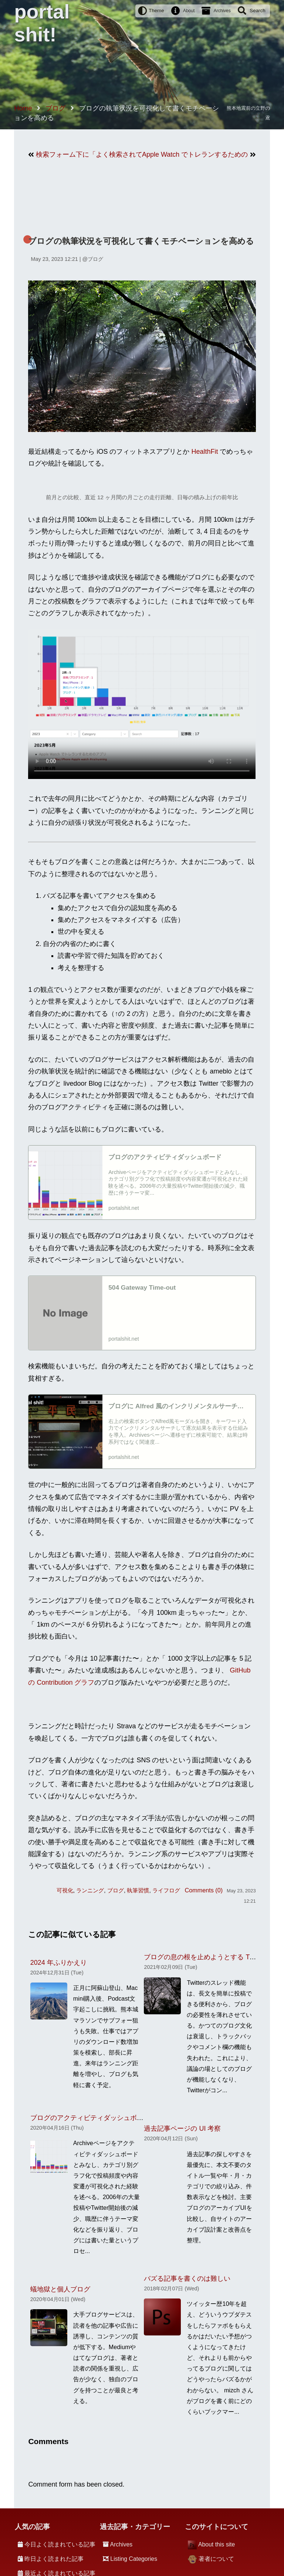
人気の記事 (32, 2527)
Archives (222, 10)
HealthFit (204, 451)
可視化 (65, 1890)
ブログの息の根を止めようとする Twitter (204, 1957)
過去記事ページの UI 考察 (182, 2128)
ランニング (90, 1890)
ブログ (95, 259)
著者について (216, 2559)
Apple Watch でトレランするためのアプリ (195, 154)
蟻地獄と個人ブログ (60, 2289)
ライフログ (166, 1890)
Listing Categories (133, 2559)
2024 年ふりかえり (58, 1962)
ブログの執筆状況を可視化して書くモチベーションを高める (141, 241)
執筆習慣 (138, 1890)
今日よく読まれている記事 (59, 2544)
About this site (216, 2544)
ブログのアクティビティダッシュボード (90, 2117)
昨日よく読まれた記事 (54, 2559)
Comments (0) (204, 1890)
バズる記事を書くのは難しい (187, 2278)
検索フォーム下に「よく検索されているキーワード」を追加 (89, 154)
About (189, 10)
